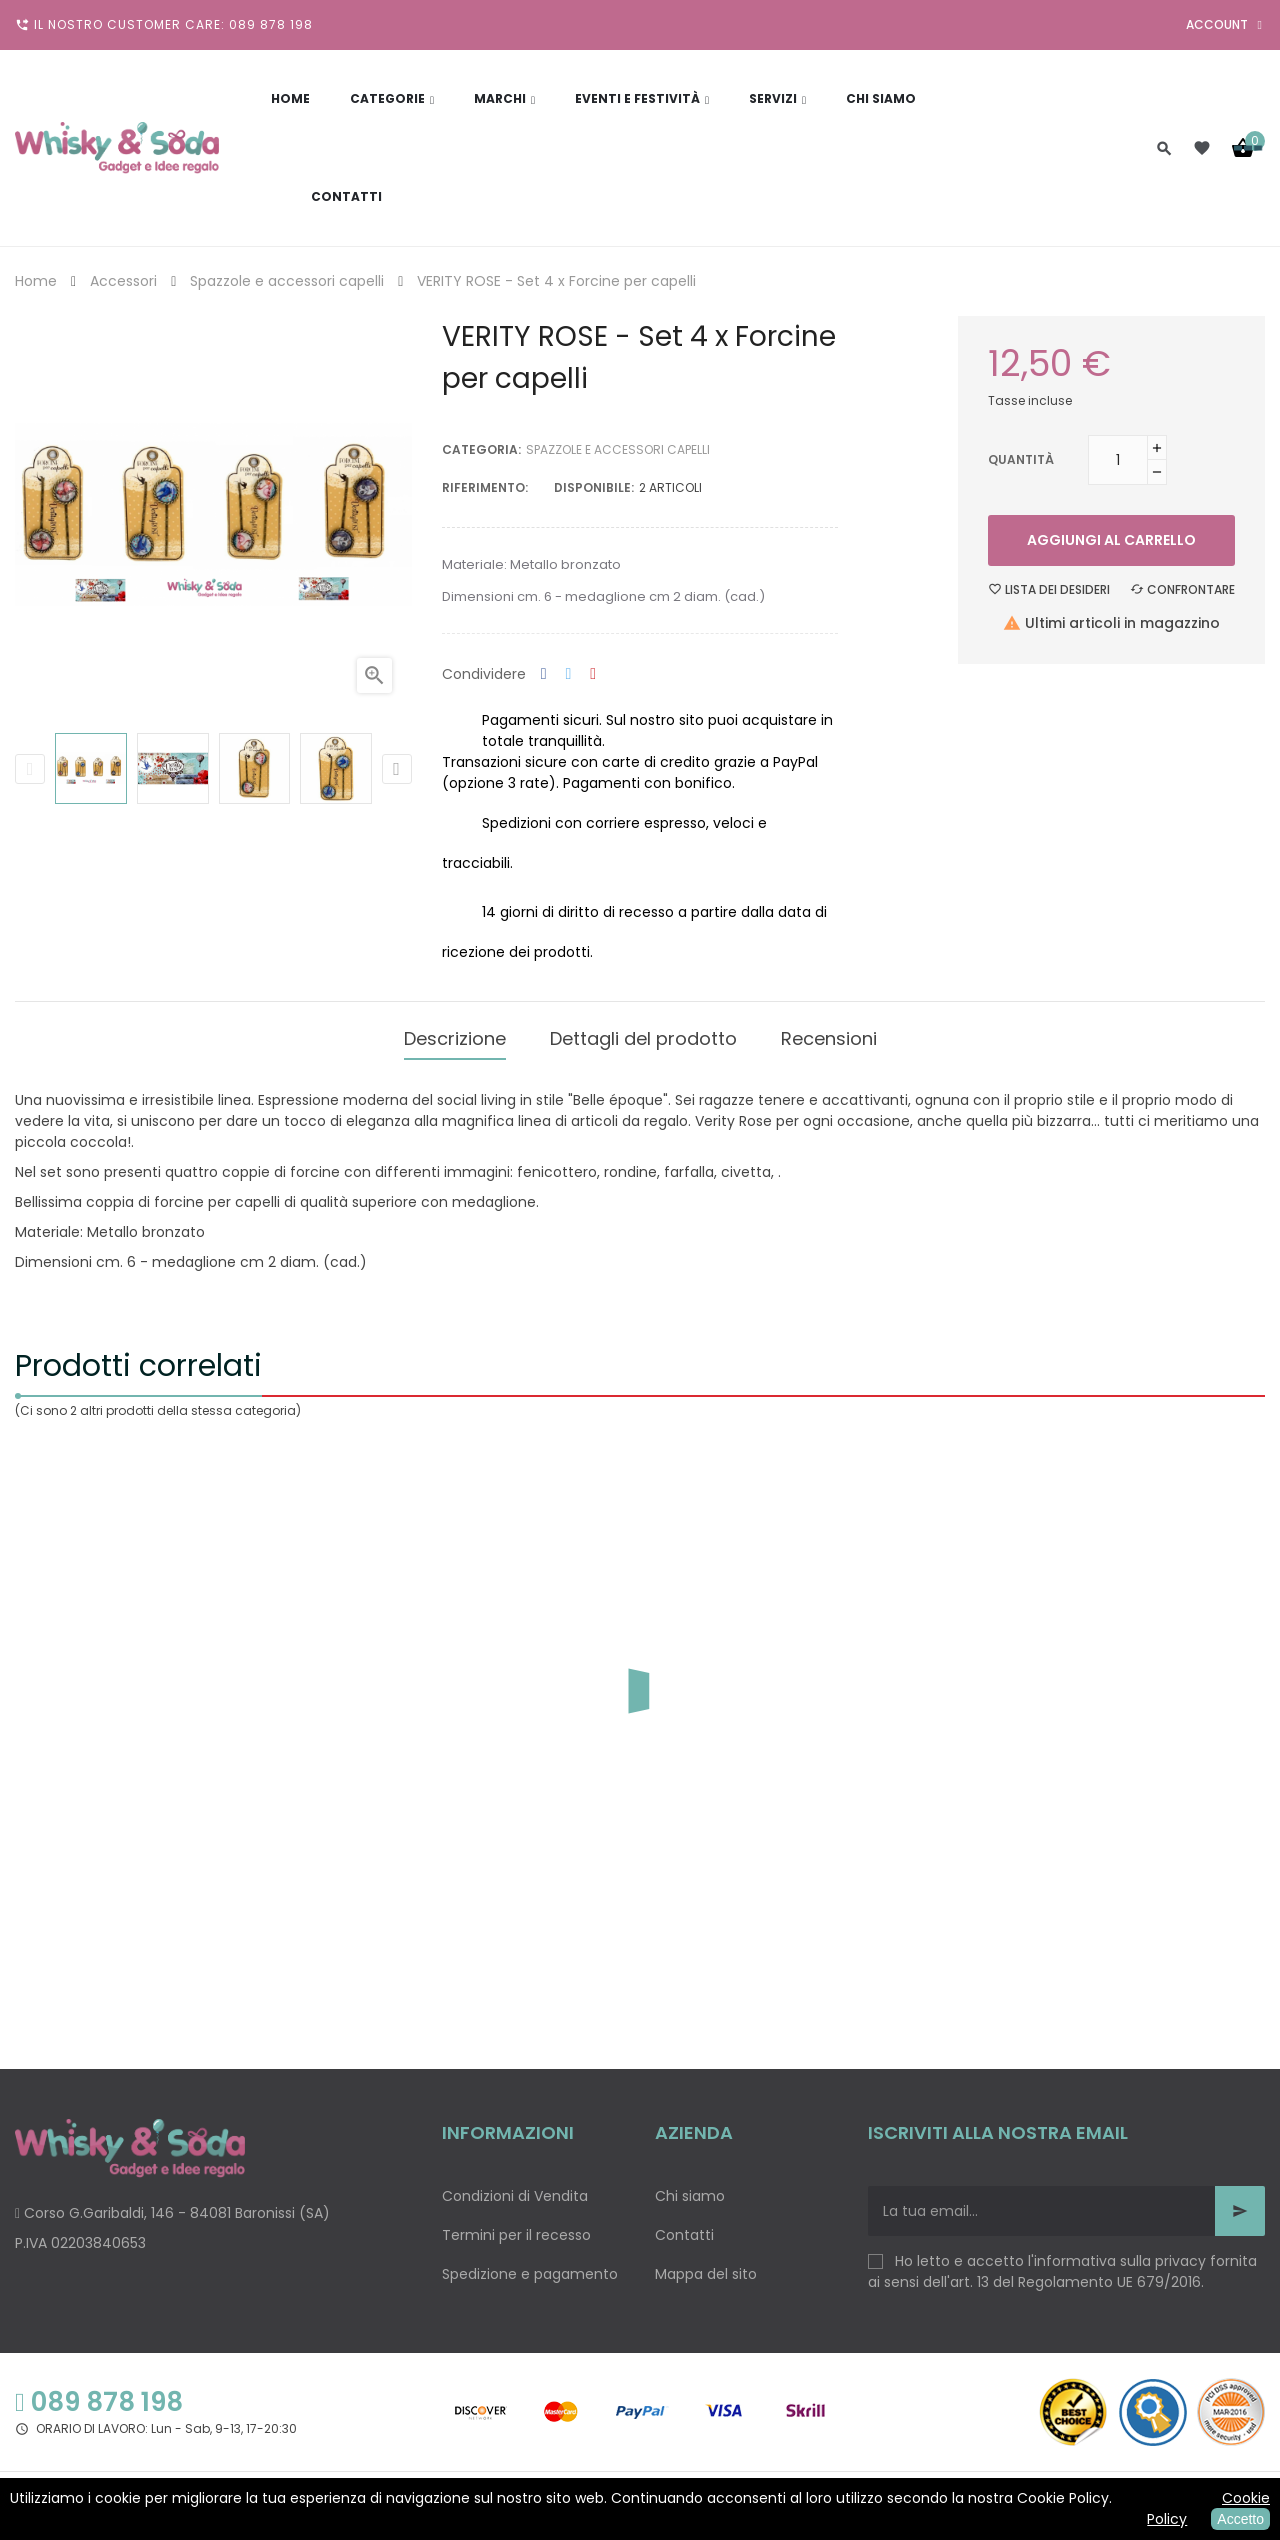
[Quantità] (1118, 460)
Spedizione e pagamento (530, 2264)
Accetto (1240, 2519)
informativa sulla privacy (1120, 2251)
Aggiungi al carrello (1111, 540)
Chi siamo (690, 2186)
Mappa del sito (706, 2264)
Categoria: (481, 449)
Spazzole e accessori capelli (618, 449)
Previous (30, 769)
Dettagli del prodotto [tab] (643, 1033)
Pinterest (593, 674)
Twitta (569, 674)
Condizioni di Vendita (515, 2186)
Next (397, 769)
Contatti (684, 2225)
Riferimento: (485, 487)
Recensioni (829, 1033)
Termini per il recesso (516, 2225)
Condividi (544, 674)
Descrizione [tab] (455, 1033)
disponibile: (594, 487)
